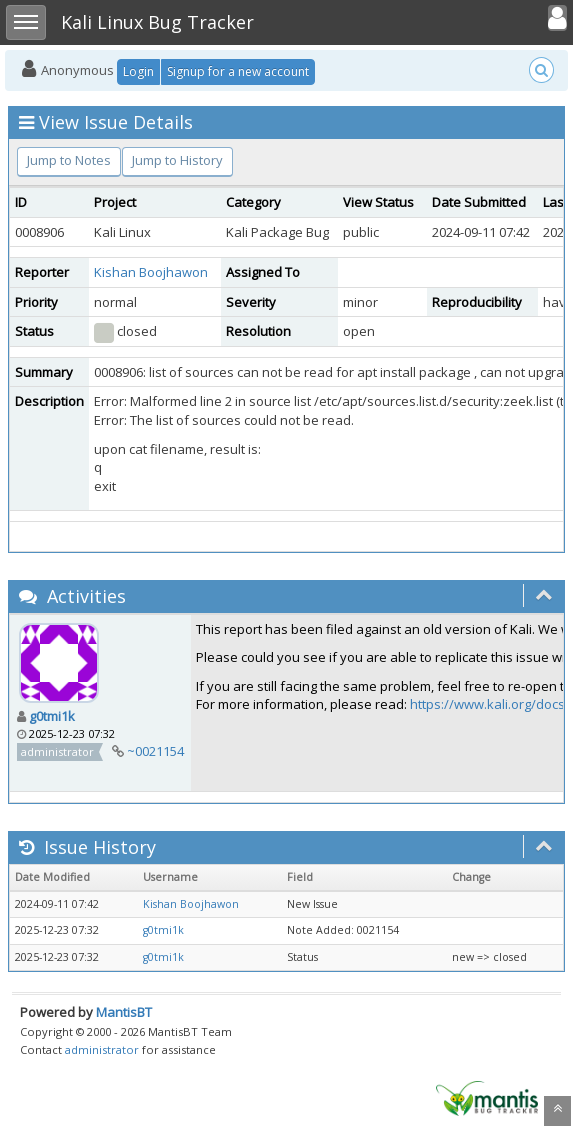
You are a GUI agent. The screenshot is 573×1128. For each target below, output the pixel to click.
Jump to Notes (69, 160)
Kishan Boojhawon (151, 272)
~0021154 (155, 751)
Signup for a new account (238, 71)
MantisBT (124, 1012)
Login (138, 71)
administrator (102, 1049)
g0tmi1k (52, 716)
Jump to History (177, 160)
